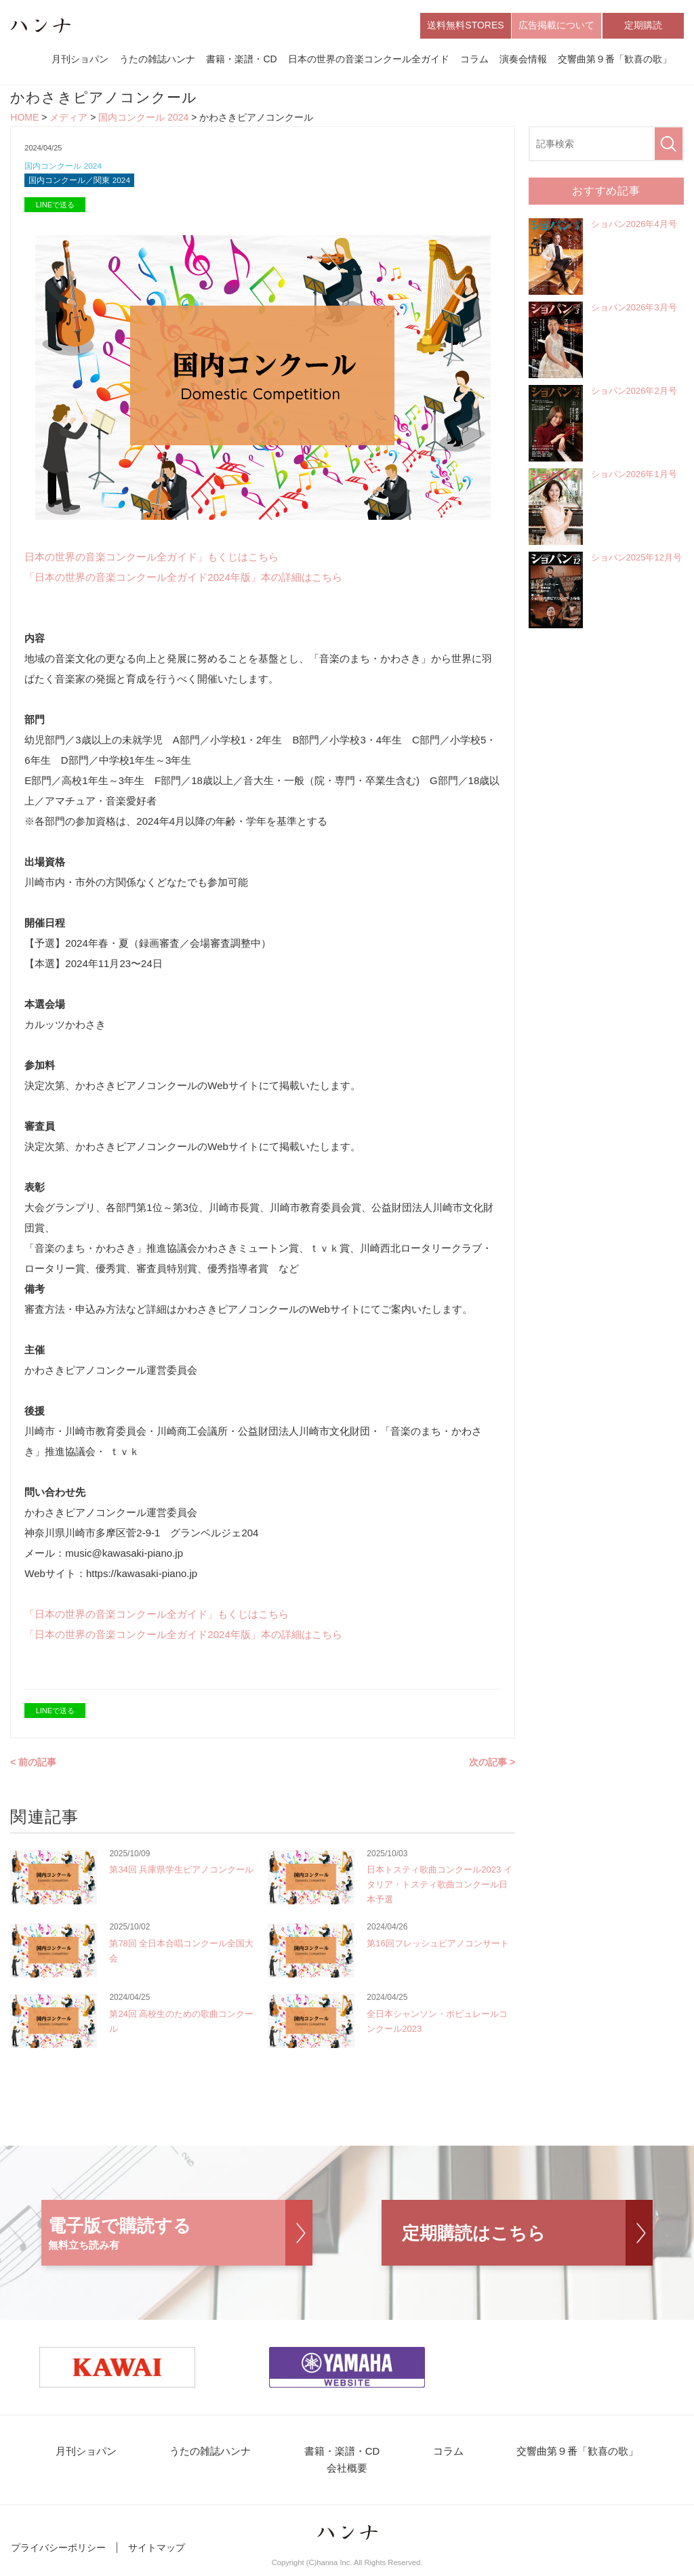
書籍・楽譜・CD (241, 59)
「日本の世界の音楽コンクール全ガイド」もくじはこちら (156, 1618)
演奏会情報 (523, 59)
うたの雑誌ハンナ (157, 59)
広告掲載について (556, 25)
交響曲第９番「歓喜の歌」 (615, 59)
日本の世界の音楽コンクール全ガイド (368, 59)
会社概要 (347, 2474)
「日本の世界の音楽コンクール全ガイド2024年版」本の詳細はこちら (183, 581)
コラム (474, 59)
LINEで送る (55, 209)
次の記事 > (492, 1766)
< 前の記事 (33, 1766)
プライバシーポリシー (58, 2554)
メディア (68, 119)
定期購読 (643, 25)
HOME (24, 119)
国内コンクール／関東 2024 (83, 184)
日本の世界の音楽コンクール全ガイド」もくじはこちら (151, 561)
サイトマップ (156, 2554)
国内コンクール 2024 (143, 119)
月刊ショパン (80, 59)
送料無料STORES (465, 25)
